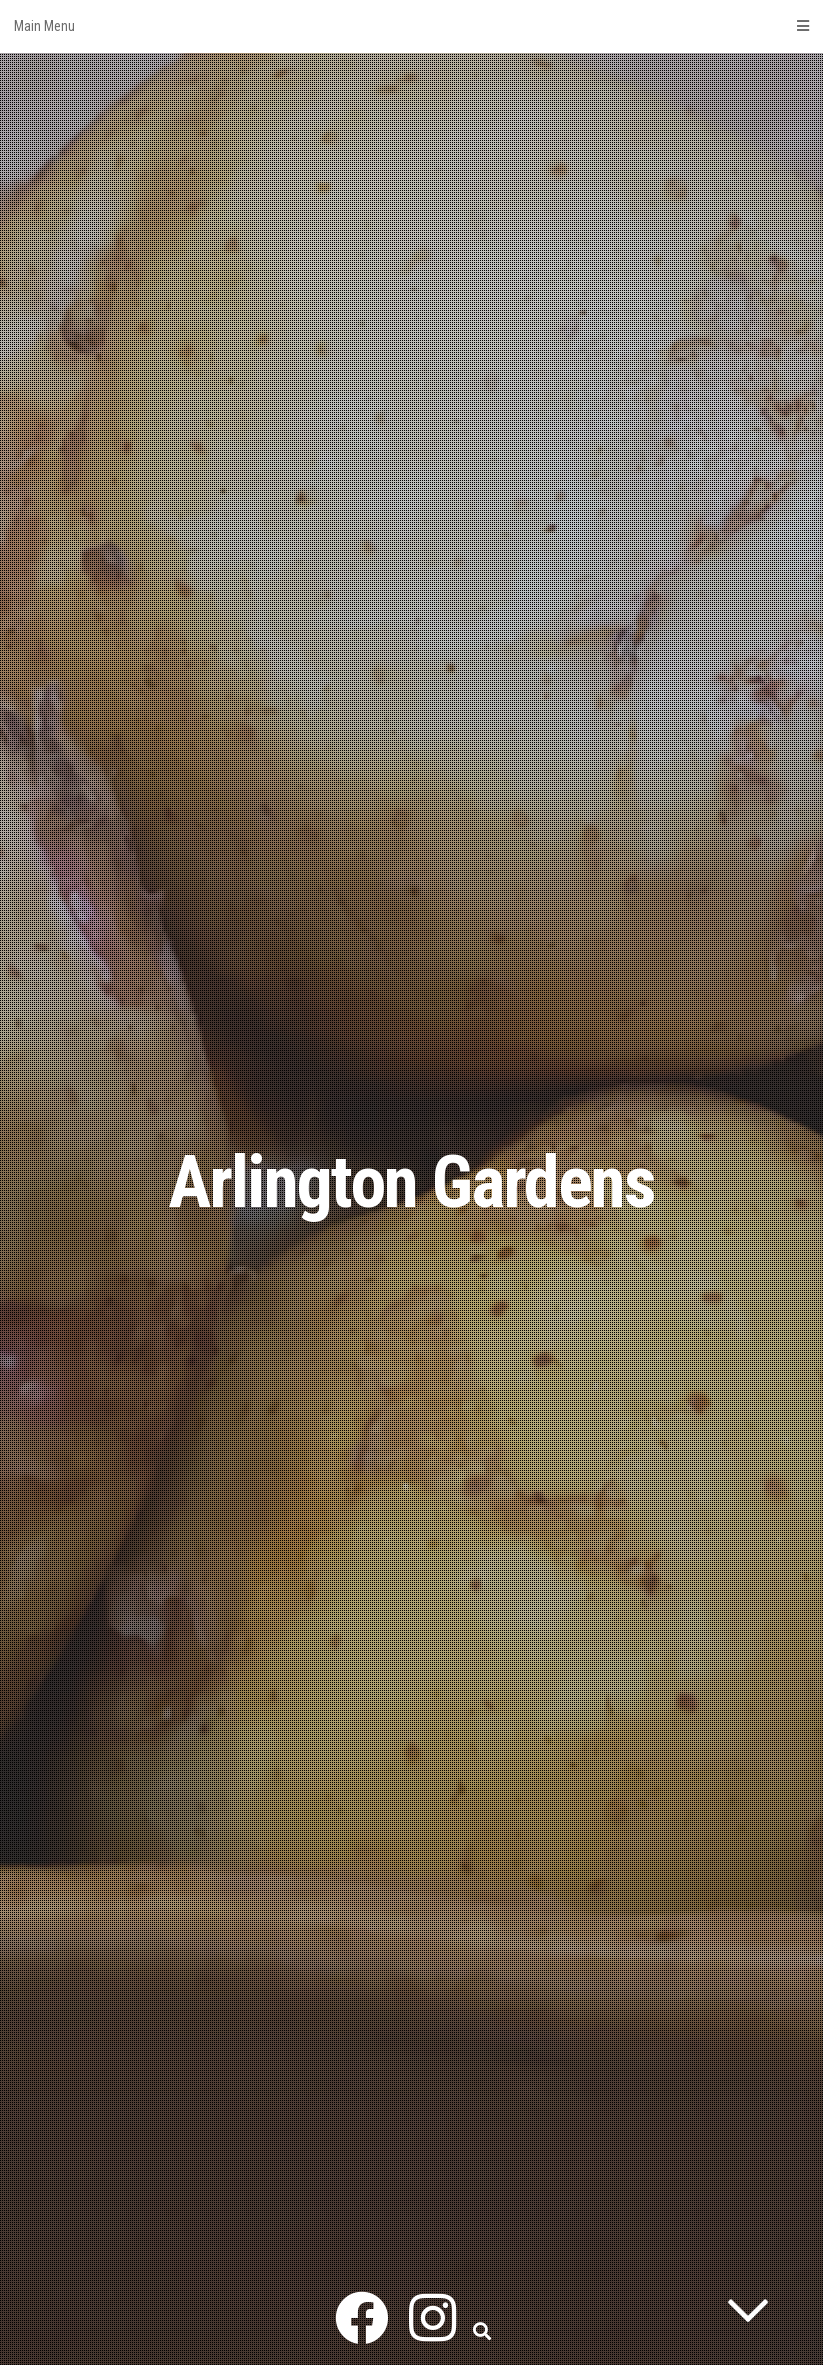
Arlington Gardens (411, 1182)
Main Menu (411, 26)
